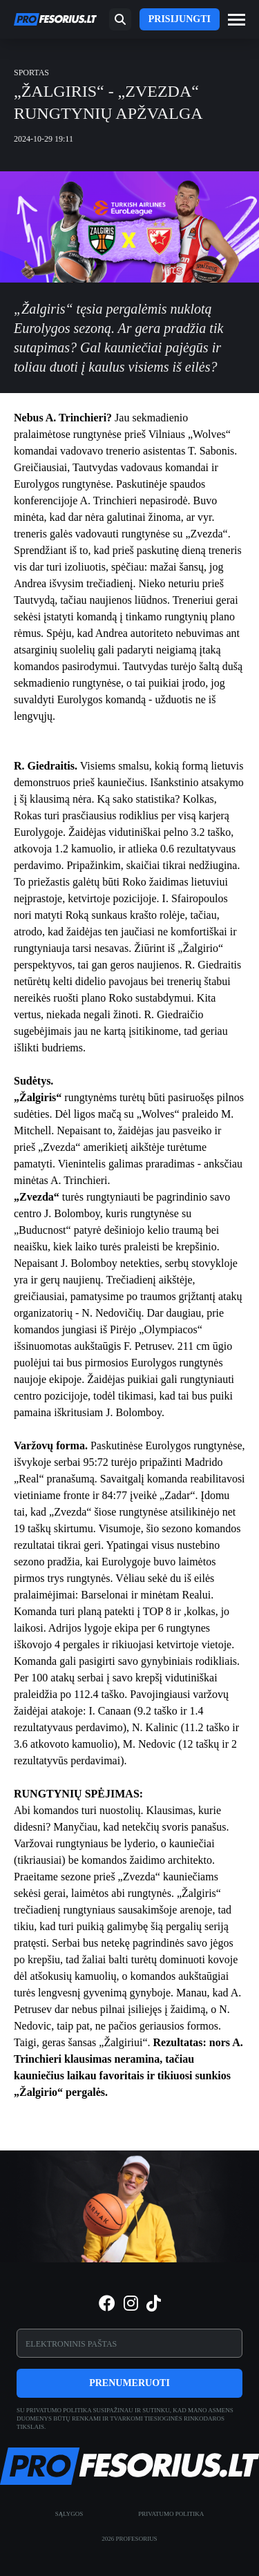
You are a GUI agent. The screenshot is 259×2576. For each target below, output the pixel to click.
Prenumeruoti (129, 2383)
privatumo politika (59, 2410)
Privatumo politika (171, 2513)
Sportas (31, 72)
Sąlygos (69, 2513)
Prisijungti (179, 19)
